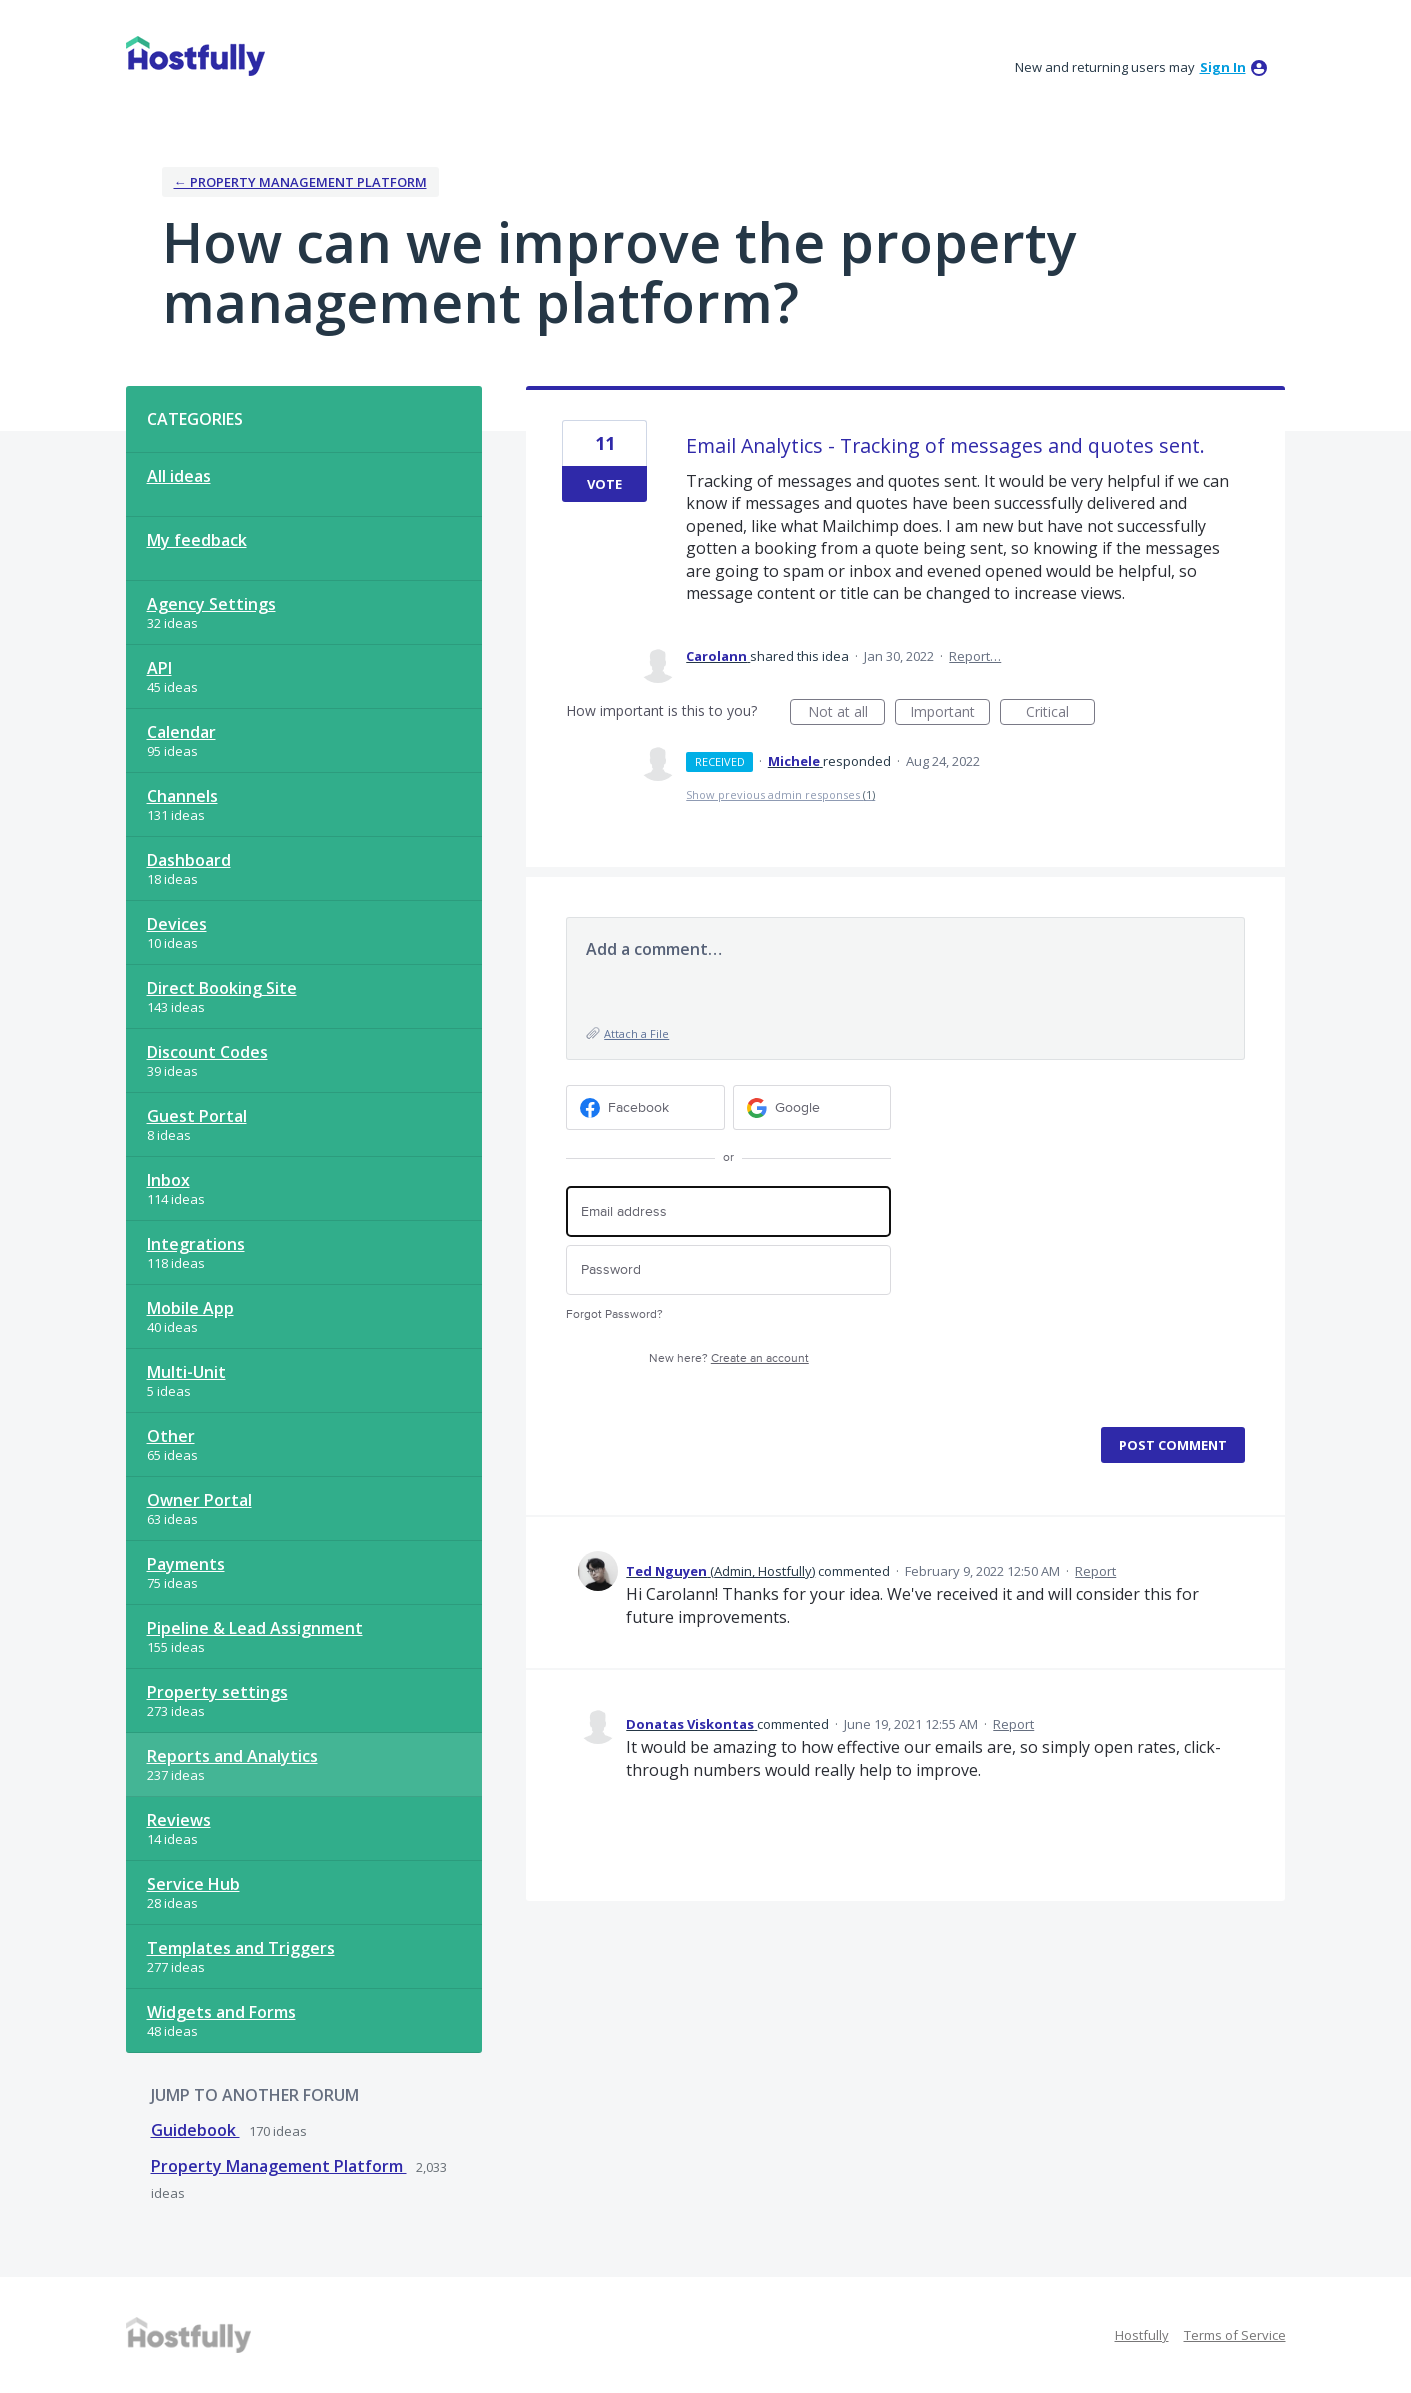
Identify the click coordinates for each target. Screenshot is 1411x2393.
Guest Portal (197, 1116)
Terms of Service (1235, 2335)
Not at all (847, 713)
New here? (729, 1358)
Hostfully (1142, 2335)
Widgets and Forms (221, 2012)
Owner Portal (199, 1500)
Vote (604, 484)
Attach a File (636, 1033)
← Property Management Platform (300, 182)
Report (1095, 1571)
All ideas (179, 476)
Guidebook (195, 2130)
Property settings (217, 1692)
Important (950, 713)
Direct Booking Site (222, 988)
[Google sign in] (812, 1107)
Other (171, 1436)
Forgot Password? (614, 1314)
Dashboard (189, 860)
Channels (182, 796)
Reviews (179, 1820)
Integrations (196, 1244)
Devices (177, 924)
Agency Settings (211, 604)
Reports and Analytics (232, 1756)
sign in (1223, 67)
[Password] (728, 1270)
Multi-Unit (186, 1372)
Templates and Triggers (241, 1948)
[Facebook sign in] (645, 1107)
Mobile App (190, 1308)
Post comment (1173, 1445)
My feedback (197, 540)
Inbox (168, 1180)
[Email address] (728, 1211)
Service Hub (193, 1884)
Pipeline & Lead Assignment (255, 1628)
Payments (186, 1564)
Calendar (181, 732)
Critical (1060, 713)
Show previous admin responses (780, 794)
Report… (975, 656)
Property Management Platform (279, 2166)
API (159, 668)
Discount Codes (207, 1052)
